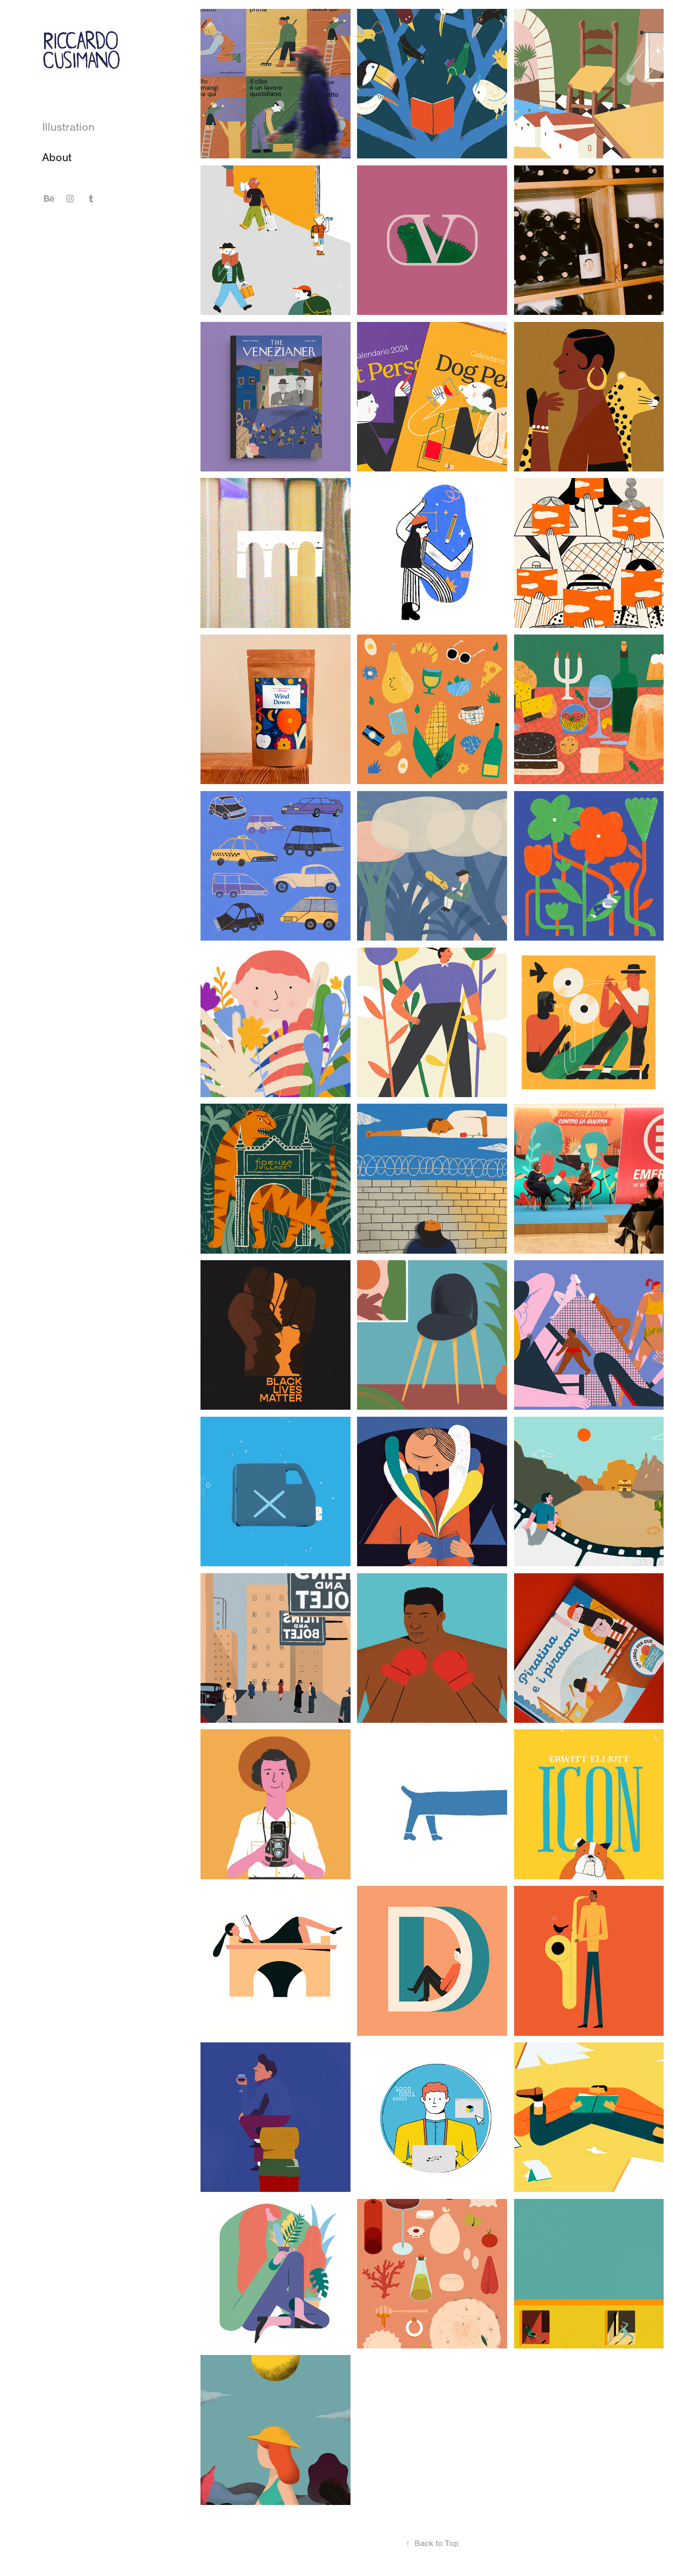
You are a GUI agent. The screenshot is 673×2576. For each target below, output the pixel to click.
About (57, 157)
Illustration (68, 127)
